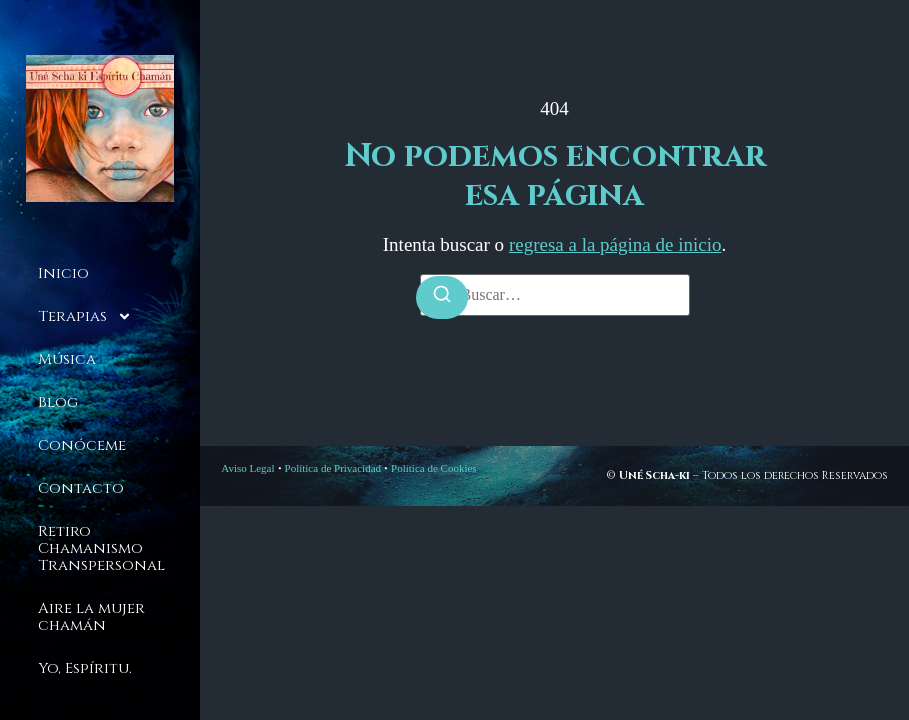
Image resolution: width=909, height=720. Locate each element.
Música (67, 359)
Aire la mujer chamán (91, 617)
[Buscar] (442, 297)
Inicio (63, 273)
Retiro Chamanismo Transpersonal (101, 548)
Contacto (81, 488)
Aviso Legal (247, 468)
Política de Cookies (434, 468)
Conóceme (82, 445)
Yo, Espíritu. (85, 668)
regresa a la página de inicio (615, 244)
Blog (58, 402)
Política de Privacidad (333, 468)
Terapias (85, 316)
